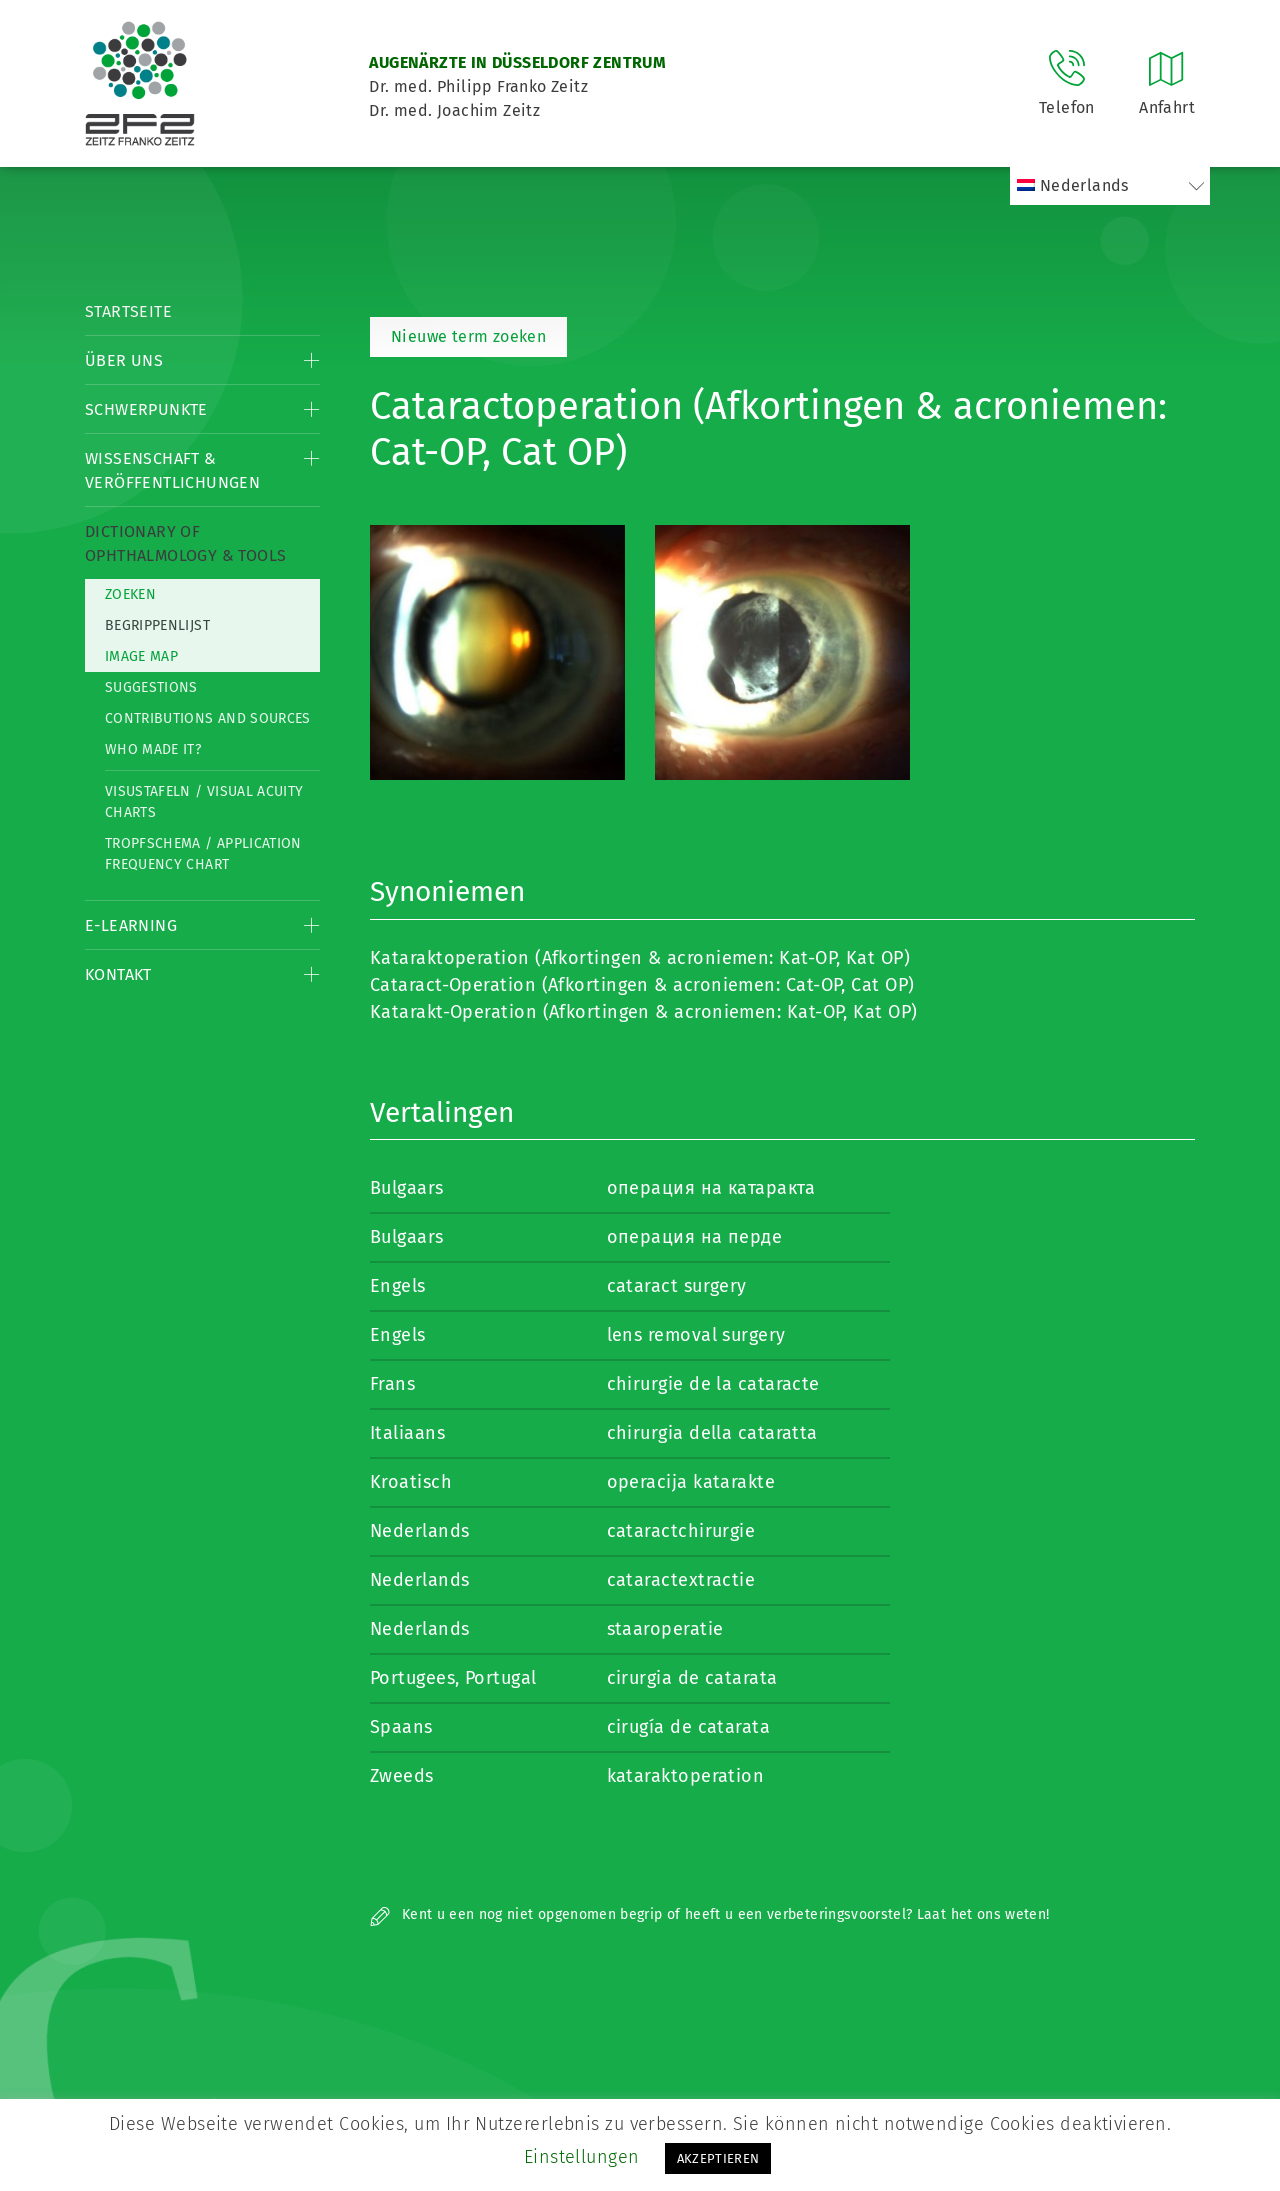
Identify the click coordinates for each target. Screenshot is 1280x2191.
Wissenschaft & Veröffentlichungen (172, 470)
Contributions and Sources (208, 718)
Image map (141, 656)
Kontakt (118, 974)
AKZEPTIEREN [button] (718, 2158)
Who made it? (153, 749)
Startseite (128, 311)
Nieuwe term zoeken (468, 336)
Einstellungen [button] (582, 2157)
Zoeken (130, 594)
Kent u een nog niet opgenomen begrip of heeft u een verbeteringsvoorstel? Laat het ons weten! (709, 1914)
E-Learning (131, 925)
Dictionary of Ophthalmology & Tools (185, 543)
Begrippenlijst (157, 625)
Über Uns (124, 360)
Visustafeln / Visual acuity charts (204, 802)
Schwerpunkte (146, 409)
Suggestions (151, 687)
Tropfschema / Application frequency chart (203, 854)
